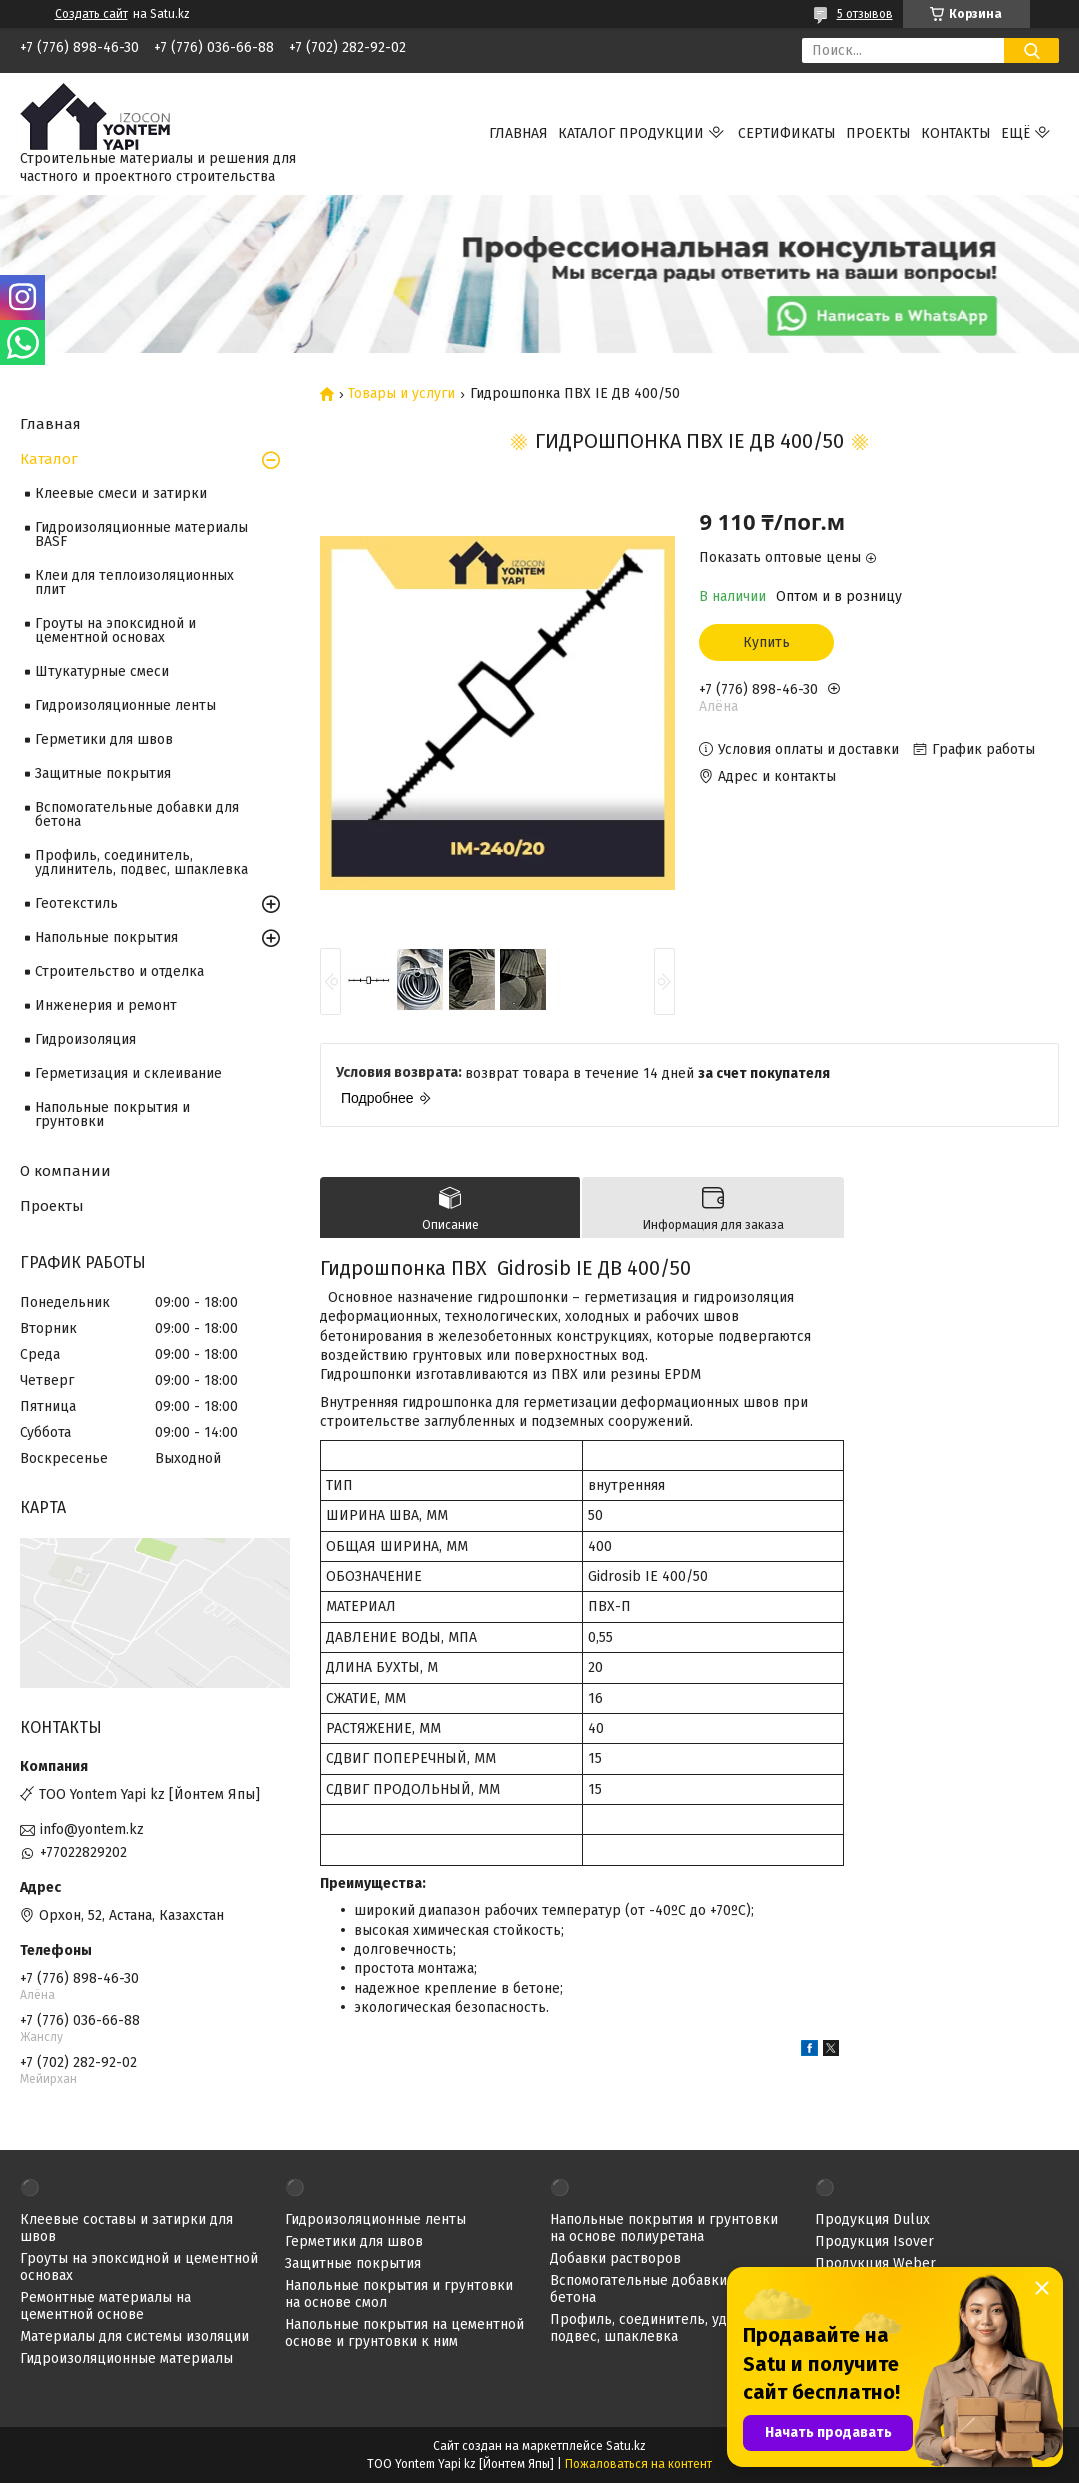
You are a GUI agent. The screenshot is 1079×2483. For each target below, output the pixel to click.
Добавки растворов (615, 2258)
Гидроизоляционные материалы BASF (141, 534)
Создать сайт (91, 14)
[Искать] (1031, 50)
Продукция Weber (875, 2263)
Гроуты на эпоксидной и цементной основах (115, 630)
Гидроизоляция (85, 1039)
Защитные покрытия (103, 773)
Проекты (878, 133)
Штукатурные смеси (102, 671)
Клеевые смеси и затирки (121, 493)
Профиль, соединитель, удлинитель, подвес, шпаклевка (141, 862)
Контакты (956, 133)
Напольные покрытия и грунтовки (112, 1114)
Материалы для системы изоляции (134, 2336)
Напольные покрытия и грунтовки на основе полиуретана (664, 2228)
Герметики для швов (104, 739)
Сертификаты (787, 133)
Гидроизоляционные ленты (125, 705)
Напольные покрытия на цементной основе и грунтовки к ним (404, 2333)
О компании (65, 1171)
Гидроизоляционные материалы (126, 2358)
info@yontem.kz (92, 1829)
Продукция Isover (874, 2241)
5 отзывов (865, 14)
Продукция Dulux (872, 2219)
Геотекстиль (76, 903)
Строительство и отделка (119, 971)
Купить (766, 642)
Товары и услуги (401, 394)
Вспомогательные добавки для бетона (137, 814)
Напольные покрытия (106, 937)
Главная (518, 133)
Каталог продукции (631, 133)
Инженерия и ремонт (106, 1005)
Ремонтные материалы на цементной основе (105, 2306)
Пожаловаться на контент (638, 2464)
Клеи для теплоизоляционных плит (134, 582)
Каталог (49, 459)
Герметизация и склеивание (128, 1073)
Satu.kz (626, 2446)
